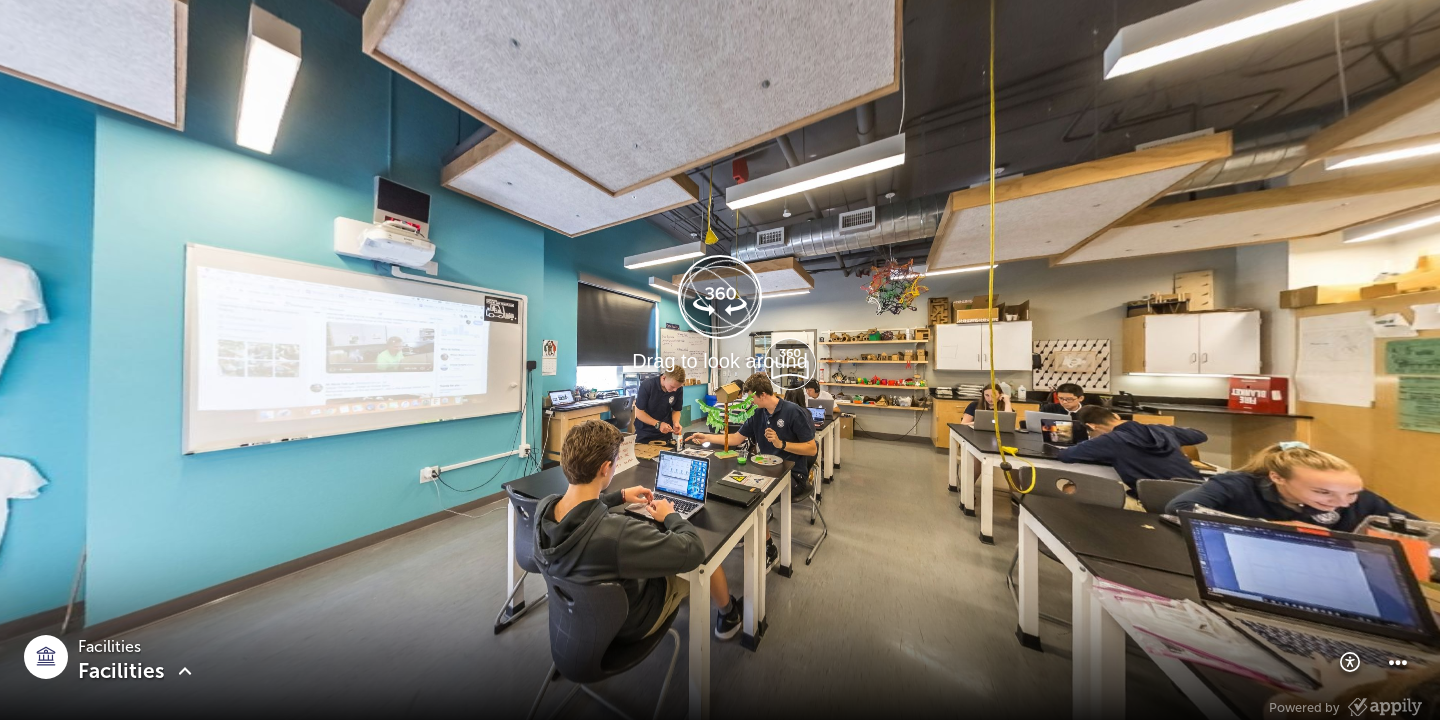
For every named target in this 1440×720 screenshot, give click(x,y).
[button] (1350, 662)
